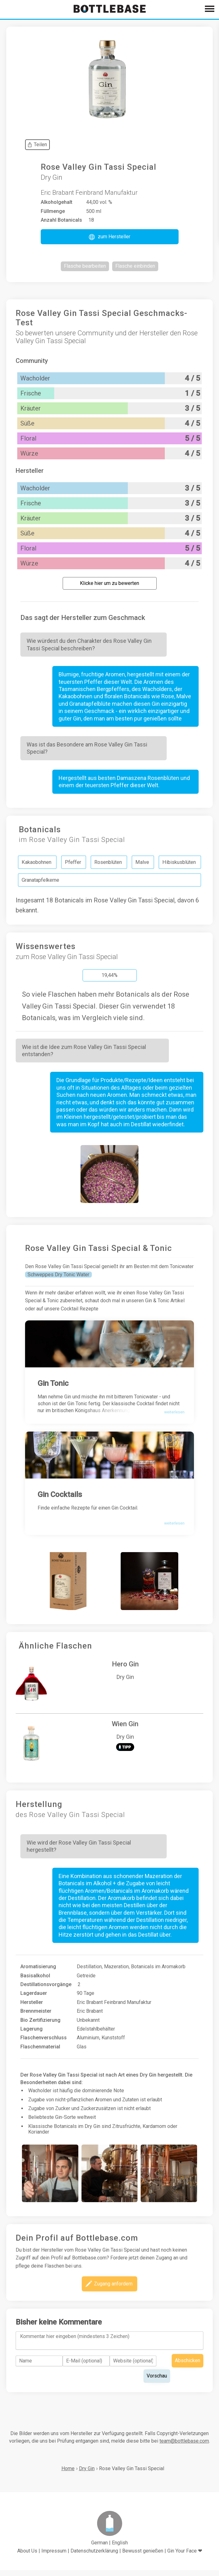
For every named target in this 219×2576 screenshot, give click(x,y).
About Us (27, 2556)
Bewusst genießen (142, 2556)
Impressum (53, 2556)
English (120, 2548)
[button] (110, 236)
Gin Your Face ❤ (184, 2556)
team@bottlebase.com (184, 2447)
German (99, 2548)
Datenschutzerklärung (94, 2556)
